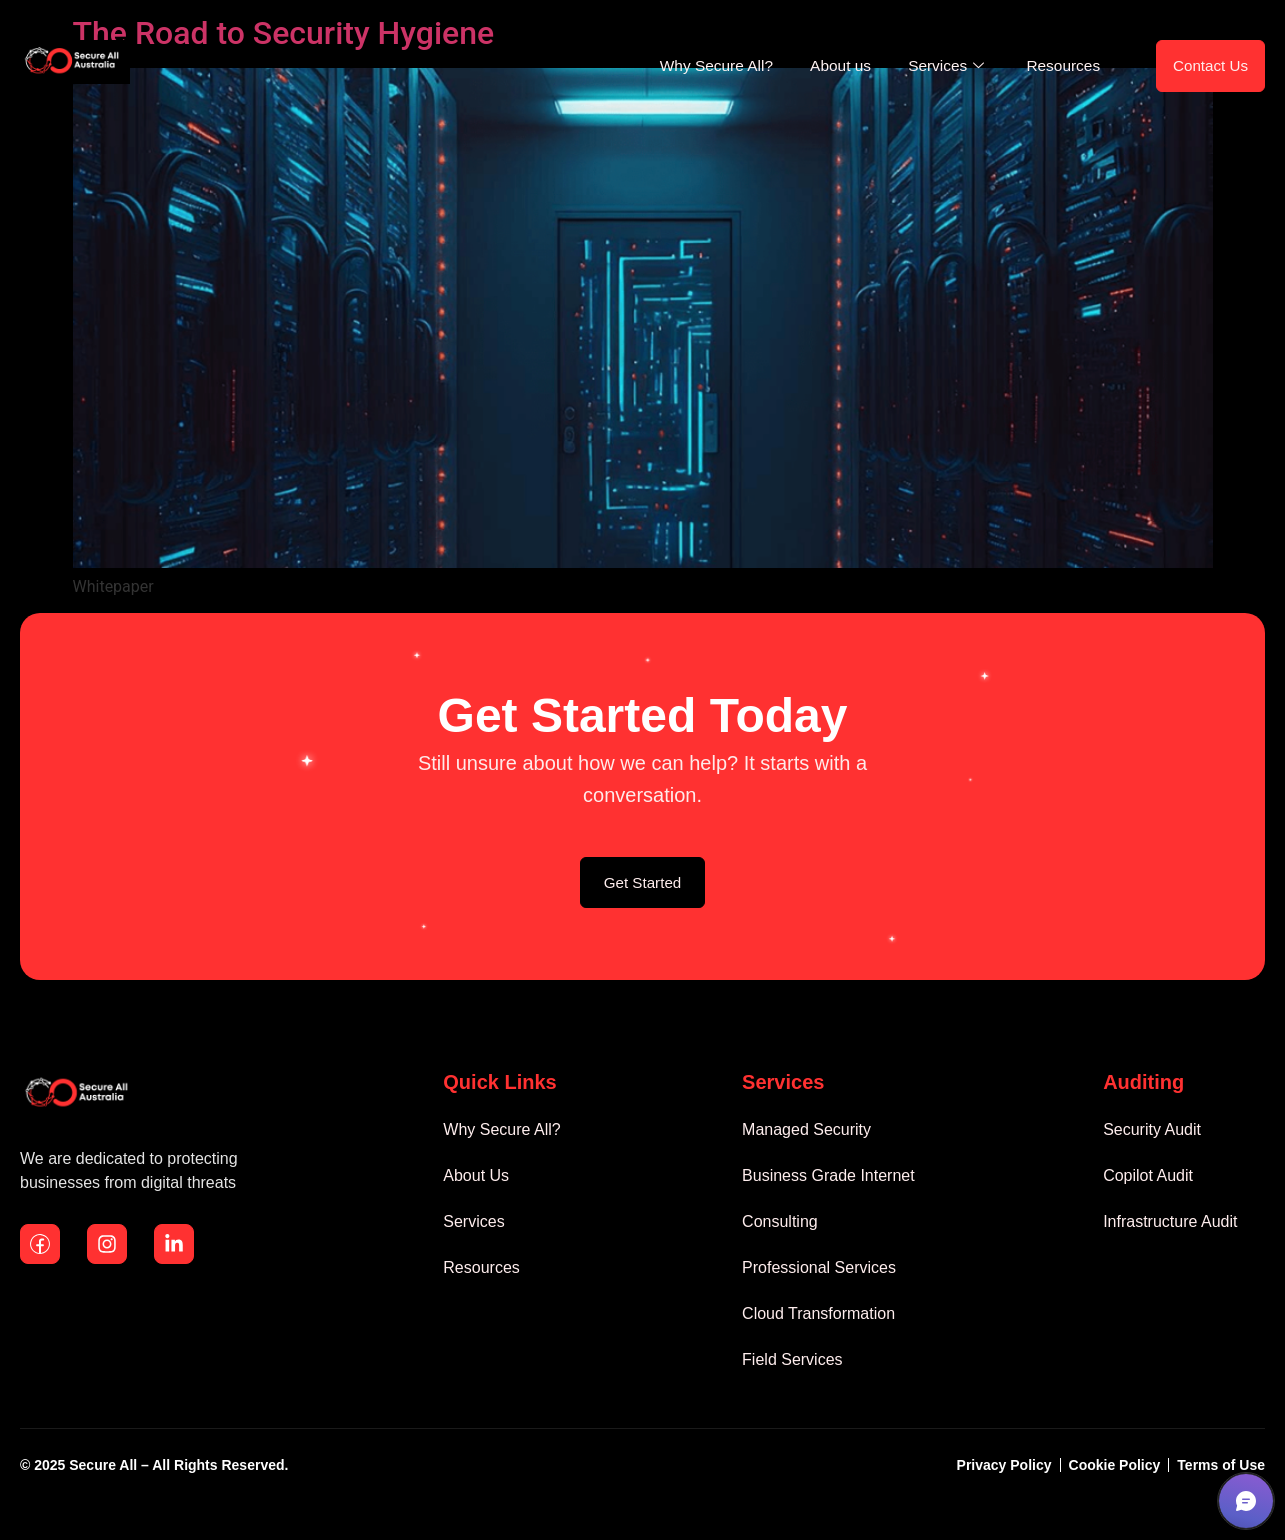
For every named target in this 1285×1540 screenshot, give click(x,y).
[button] (1246, 1501)
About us (817, 68)
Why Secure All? (686, 68)
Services (930, 68)
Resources (1050, 68)
